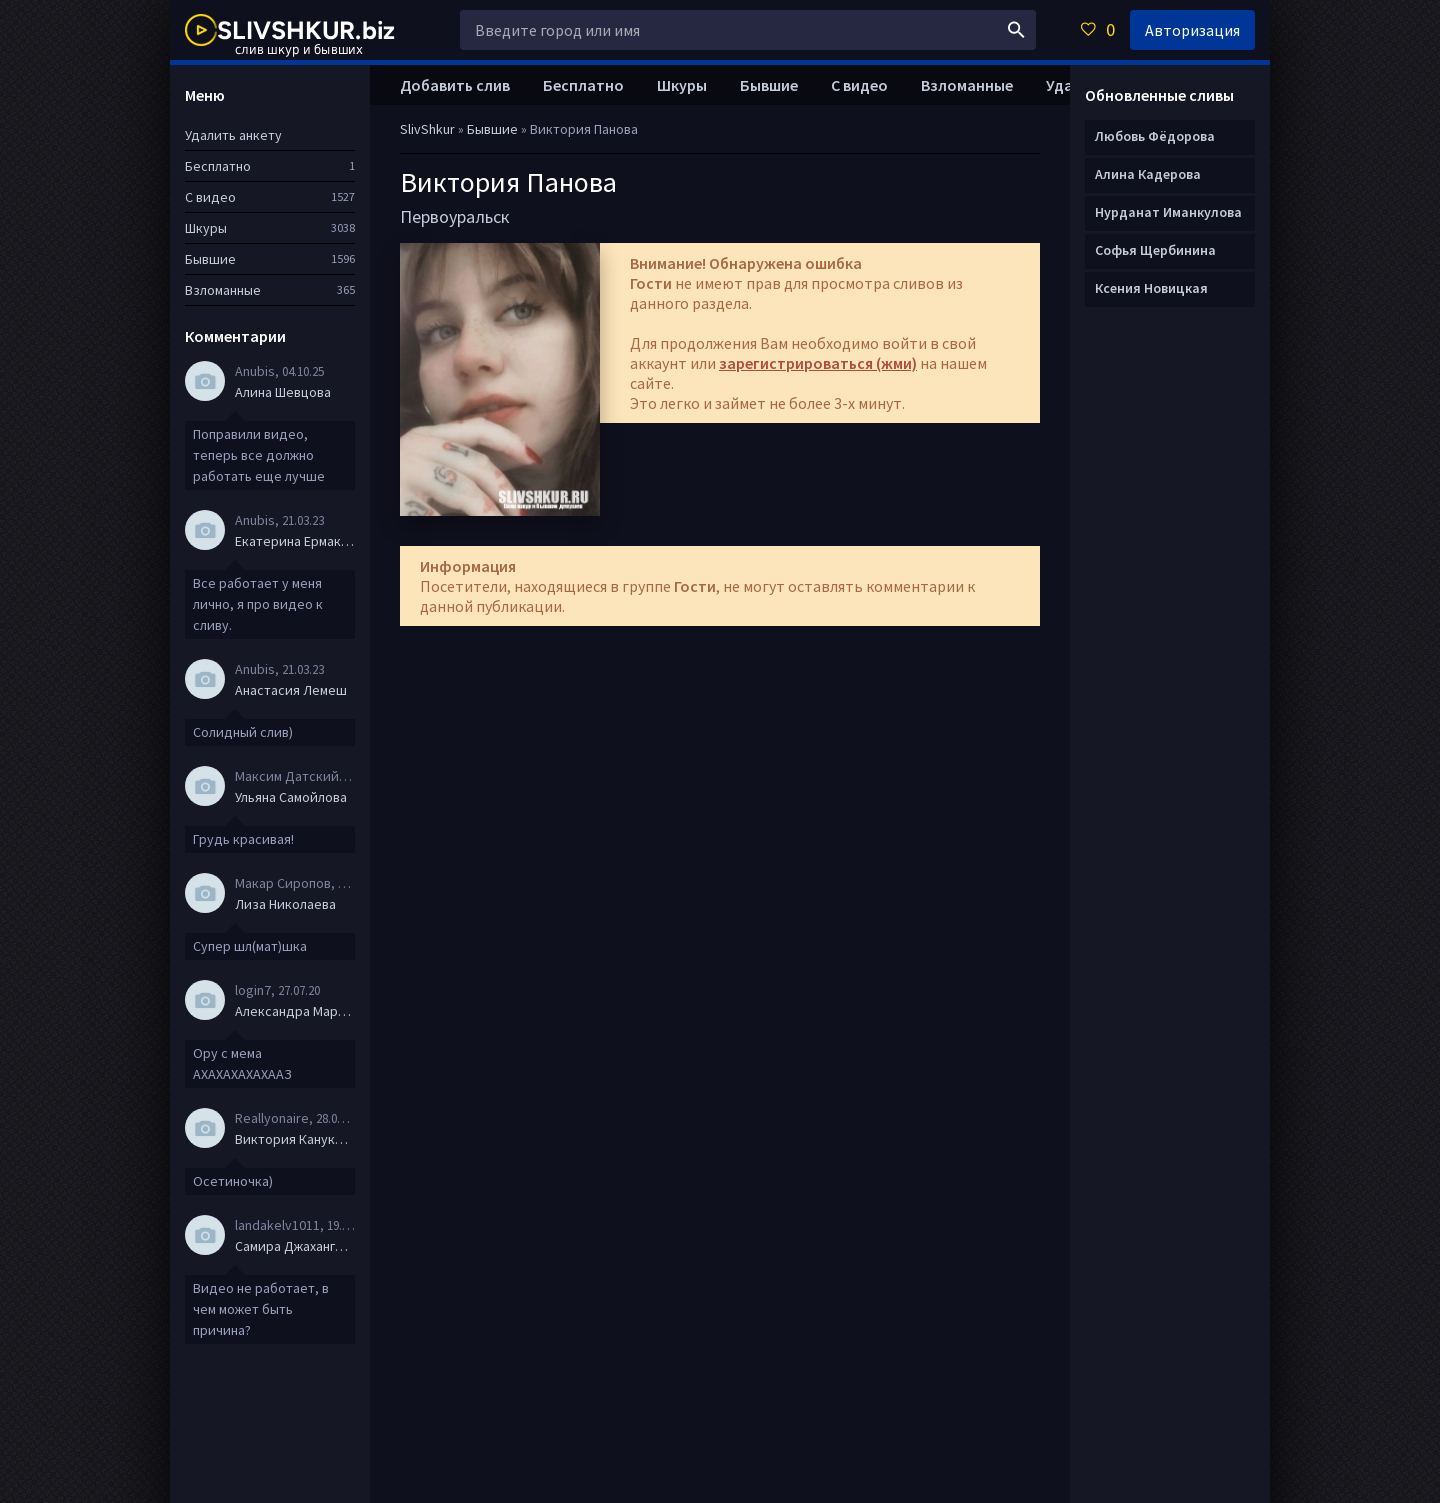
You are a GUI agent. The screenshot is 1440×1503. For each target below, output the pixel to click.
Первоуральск (455, 216)
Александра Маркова (295, 1011)
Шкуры (682, 85)
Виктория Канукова (295, 1139)
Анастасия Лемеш (291, 690)
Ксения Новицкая (1151, 288)
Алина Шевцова (283, 392)
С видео (859, 85)
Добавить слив (455, 85)
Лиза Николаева (285, 904)
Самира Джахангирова (295, 1246)
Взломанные (967, 85)
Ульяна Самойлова (291, 797)
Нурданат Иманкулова (1168, 212)
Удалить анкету (233, 135)
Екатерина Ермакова (295, 541)
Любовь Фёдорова (1155, 136)
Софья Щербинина (1155, 250)
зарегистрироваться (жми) (818, 363)
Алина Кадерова (1148, 174)
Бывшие (769, 85)
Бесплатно (583, 85)
